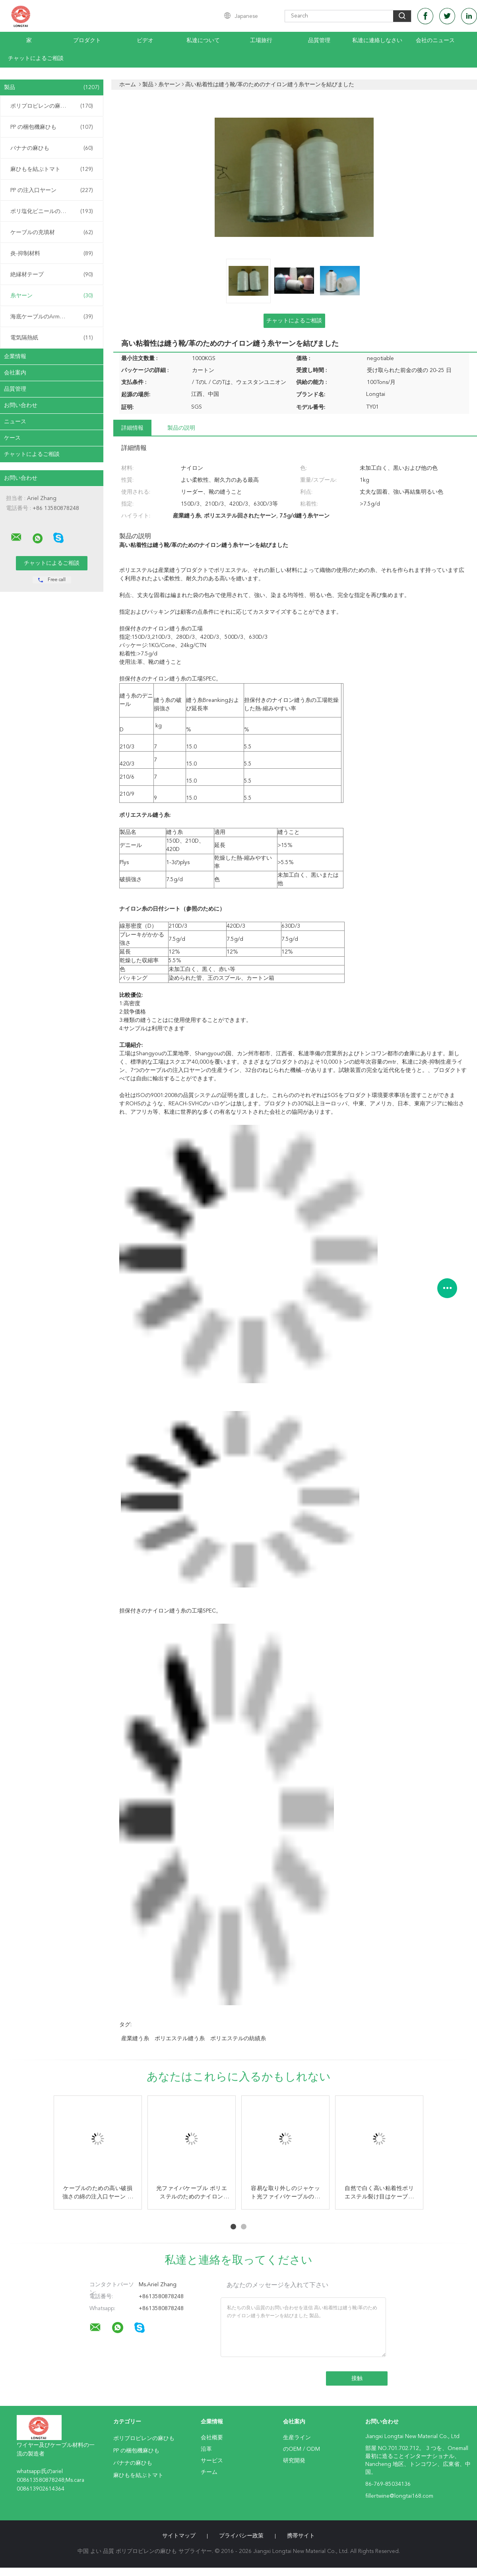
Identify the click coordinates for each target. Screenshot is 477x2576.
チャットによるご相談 (36, 58)
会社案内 (15, 373)
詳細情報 (132, 428)
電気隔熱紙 (51, 338)
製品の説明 (181, 428)
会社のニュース (435, 40)
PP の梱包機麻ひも (51, 127)
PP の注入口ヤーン (51, 190)
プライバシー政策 (241, 2536)
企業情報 (15, 356)
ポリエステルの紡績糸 (238, 2038)
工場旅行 (261, 40)
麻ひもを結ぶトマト (51, 169)
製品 (51, 87)
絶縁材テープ (51, 275)
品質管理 (319, 40)
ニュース (15, 421)
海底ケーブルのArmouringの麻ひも (53, 317)
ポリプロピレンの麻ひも (51, 106)
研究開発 (294, 2461)
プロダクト (87, 40)
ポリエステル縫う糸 (180, 2038)
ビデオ (145, 40)
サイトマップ (179, 2536)
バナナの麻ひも (51, 148)
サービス (212, 2461)
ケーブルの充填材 (51, 232)
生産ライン (297, 2437)
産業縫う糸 (135, 2038)
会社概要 (212, 2437)
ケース (12, 438)
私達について (203, 40)
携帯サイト (301, 2536)
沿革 (206, 2449)
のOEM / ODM (301, 2449)
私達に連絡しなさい (377, 40)
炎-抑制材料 (51, 254)
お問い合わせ (20, 405)
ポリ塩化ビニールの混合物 (51, 211)
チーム (209, 2472)
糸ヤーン (51, 296)
